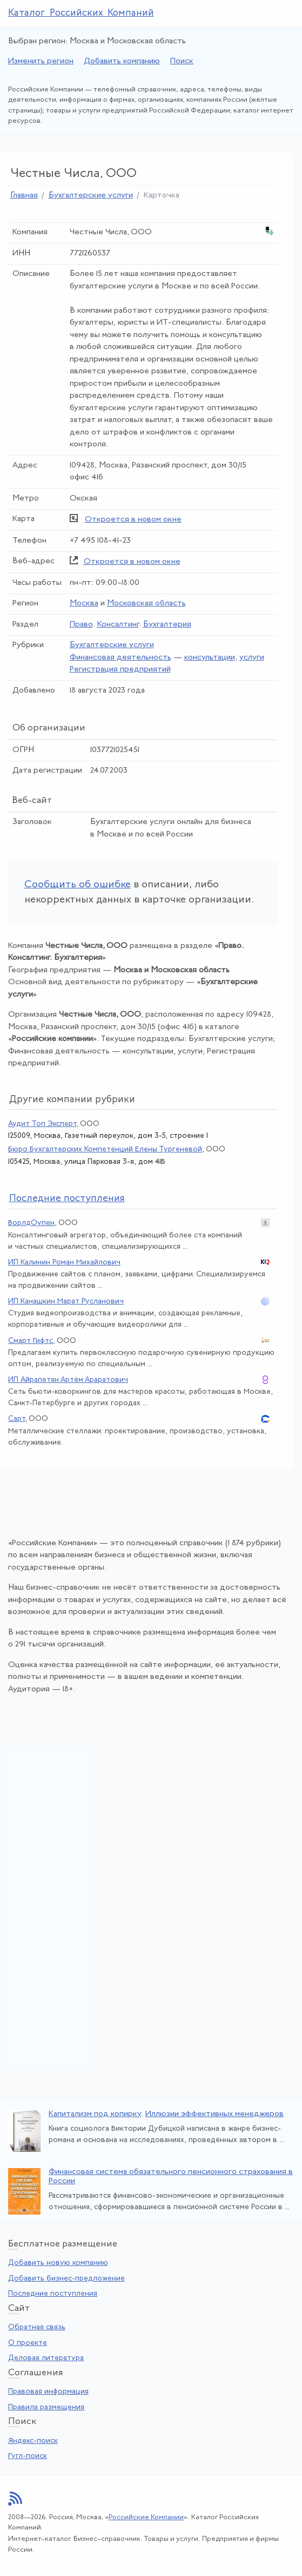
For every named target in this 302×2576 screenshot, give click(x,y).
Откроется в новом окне (133, 520)
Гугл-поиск (27, 2456)
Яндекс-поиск (33, 2441)
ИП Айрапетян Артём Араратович (68, 1380)
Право (81, 625)
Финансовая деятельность (120, 658)
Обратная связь (36, 2327)
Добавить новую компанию (58, 2263)
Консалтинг (118, 625)
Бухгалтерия (167, 625)
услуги (251, 658)
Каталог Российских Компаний (81, 13)
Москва (84, 603)
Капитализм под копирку (95, 2114)
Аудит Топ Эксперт (42, 1124)
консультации (209, 658)
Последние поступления (52, 2294)
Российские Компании (146, 2517)
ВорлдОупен (31, 1223)
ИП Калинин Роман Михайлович (64, 1263)
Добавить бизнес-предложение (66, 2279)
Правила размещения (46, 2407)
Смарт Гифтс (30, 1341)
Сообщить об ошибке (77, 885)
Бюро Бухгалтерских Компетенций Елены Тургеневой (105, 1149)
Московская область (146, 603)
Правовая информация (48, 2392)
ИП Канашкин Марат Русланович (66, 1301)
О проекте (27, 2343)
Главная (24, 196)
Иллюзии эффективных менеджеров (214, 2114)
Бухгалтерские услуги (91, 196)
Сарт (16, 1419)
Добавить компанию (122, 61)
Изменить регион (40, 61)
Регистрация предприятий (120, 670)
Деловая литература (46, 2358)
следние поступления (67, 1199)
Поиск (181, 61)
